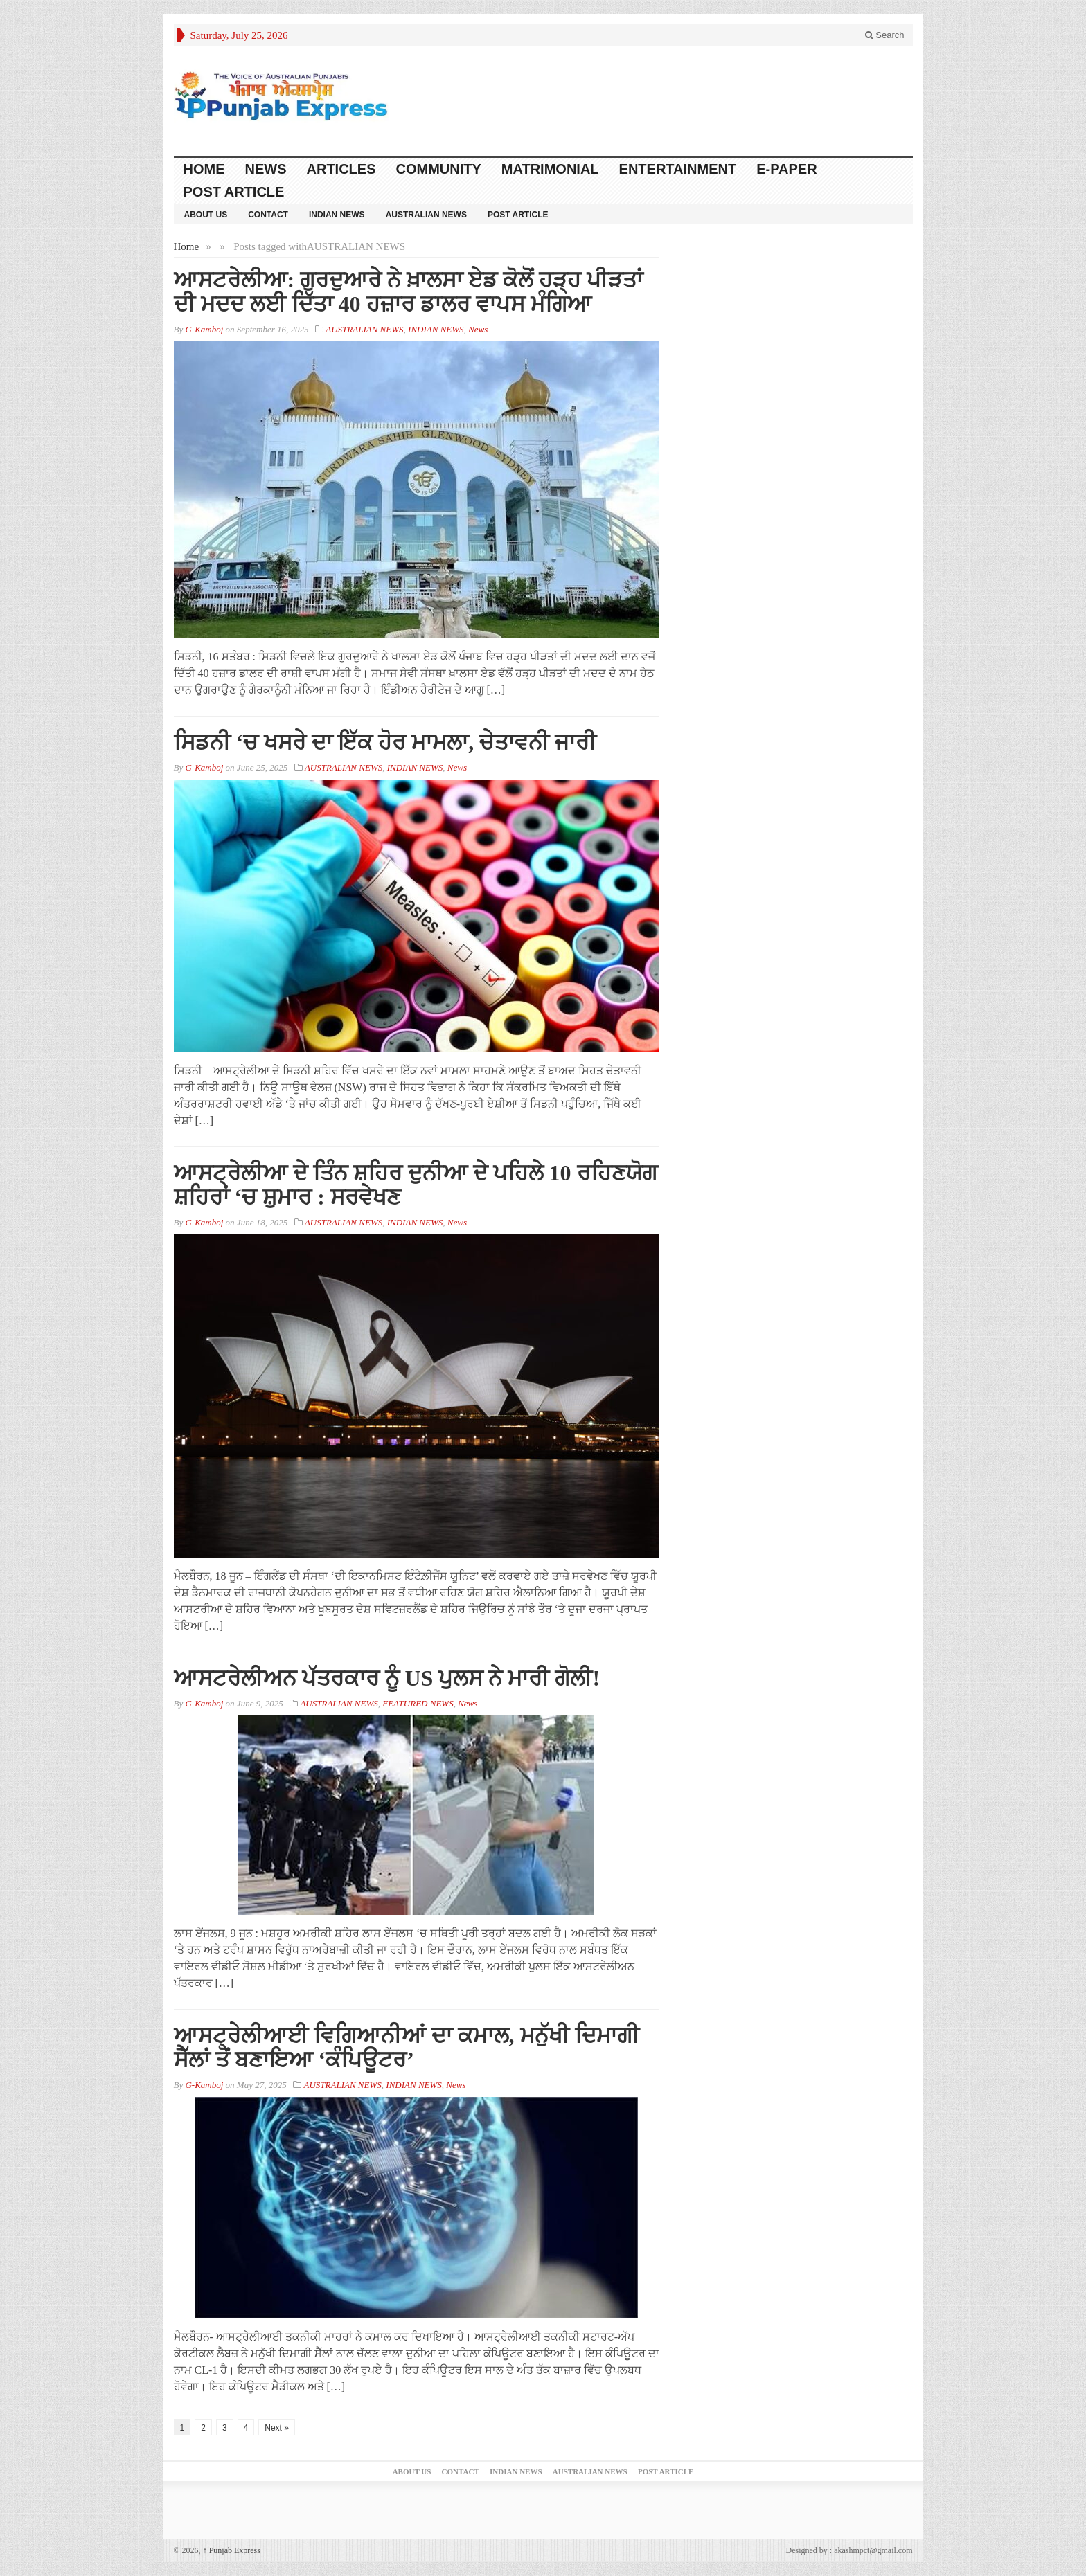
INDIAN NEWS (337, 214)
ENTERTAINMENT (678, 169)
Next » (277, 2428)
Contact (268, 214)
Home (204, 169)
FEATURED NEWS (417, 1703)
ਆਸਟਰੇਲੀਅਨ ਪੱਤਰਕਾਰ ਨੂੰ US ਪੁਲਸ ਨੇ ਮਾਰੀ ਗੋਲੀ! (387, 1678)
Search (885, 35)
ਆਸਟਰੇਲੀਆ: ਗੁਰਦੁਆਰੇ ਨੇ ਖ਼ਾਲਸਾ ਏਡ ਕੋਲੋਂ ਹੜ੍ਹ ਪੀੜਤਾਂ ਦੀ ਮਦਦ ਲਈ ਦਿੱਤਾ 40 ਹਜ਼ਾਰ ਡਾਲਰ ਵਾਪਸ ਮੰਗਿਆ (408, 291)
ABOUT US (206, 214)
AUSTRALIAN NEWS (426, 214)
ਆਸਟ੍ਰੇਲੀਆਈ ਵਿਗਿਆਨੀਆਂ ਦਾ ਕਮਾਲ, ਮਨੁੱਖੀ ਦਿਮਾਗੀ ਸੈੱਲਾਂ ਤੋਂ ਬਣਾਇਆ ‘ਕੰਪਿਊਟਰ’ (406, 2047)
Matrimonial (550, 169)
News (266, 169)
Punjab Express (231, 2550)
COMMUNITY (438, 169)
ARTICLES (341, 169)
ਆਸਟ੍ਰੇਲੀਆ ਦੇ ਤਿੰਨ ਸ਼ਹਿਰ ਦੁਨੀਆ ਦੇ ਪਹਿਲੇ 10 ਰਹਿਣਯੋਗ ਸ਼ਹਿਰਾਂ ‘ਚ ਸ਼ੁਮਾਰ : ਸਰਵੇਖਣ (415, 1184)
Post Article (234, 191)
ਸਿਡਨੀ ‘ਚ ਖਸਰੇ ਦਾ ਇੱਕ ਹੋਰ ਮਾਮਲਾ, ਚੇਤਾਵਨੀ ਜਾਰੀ (385, 742)
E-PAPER (786, 169)
